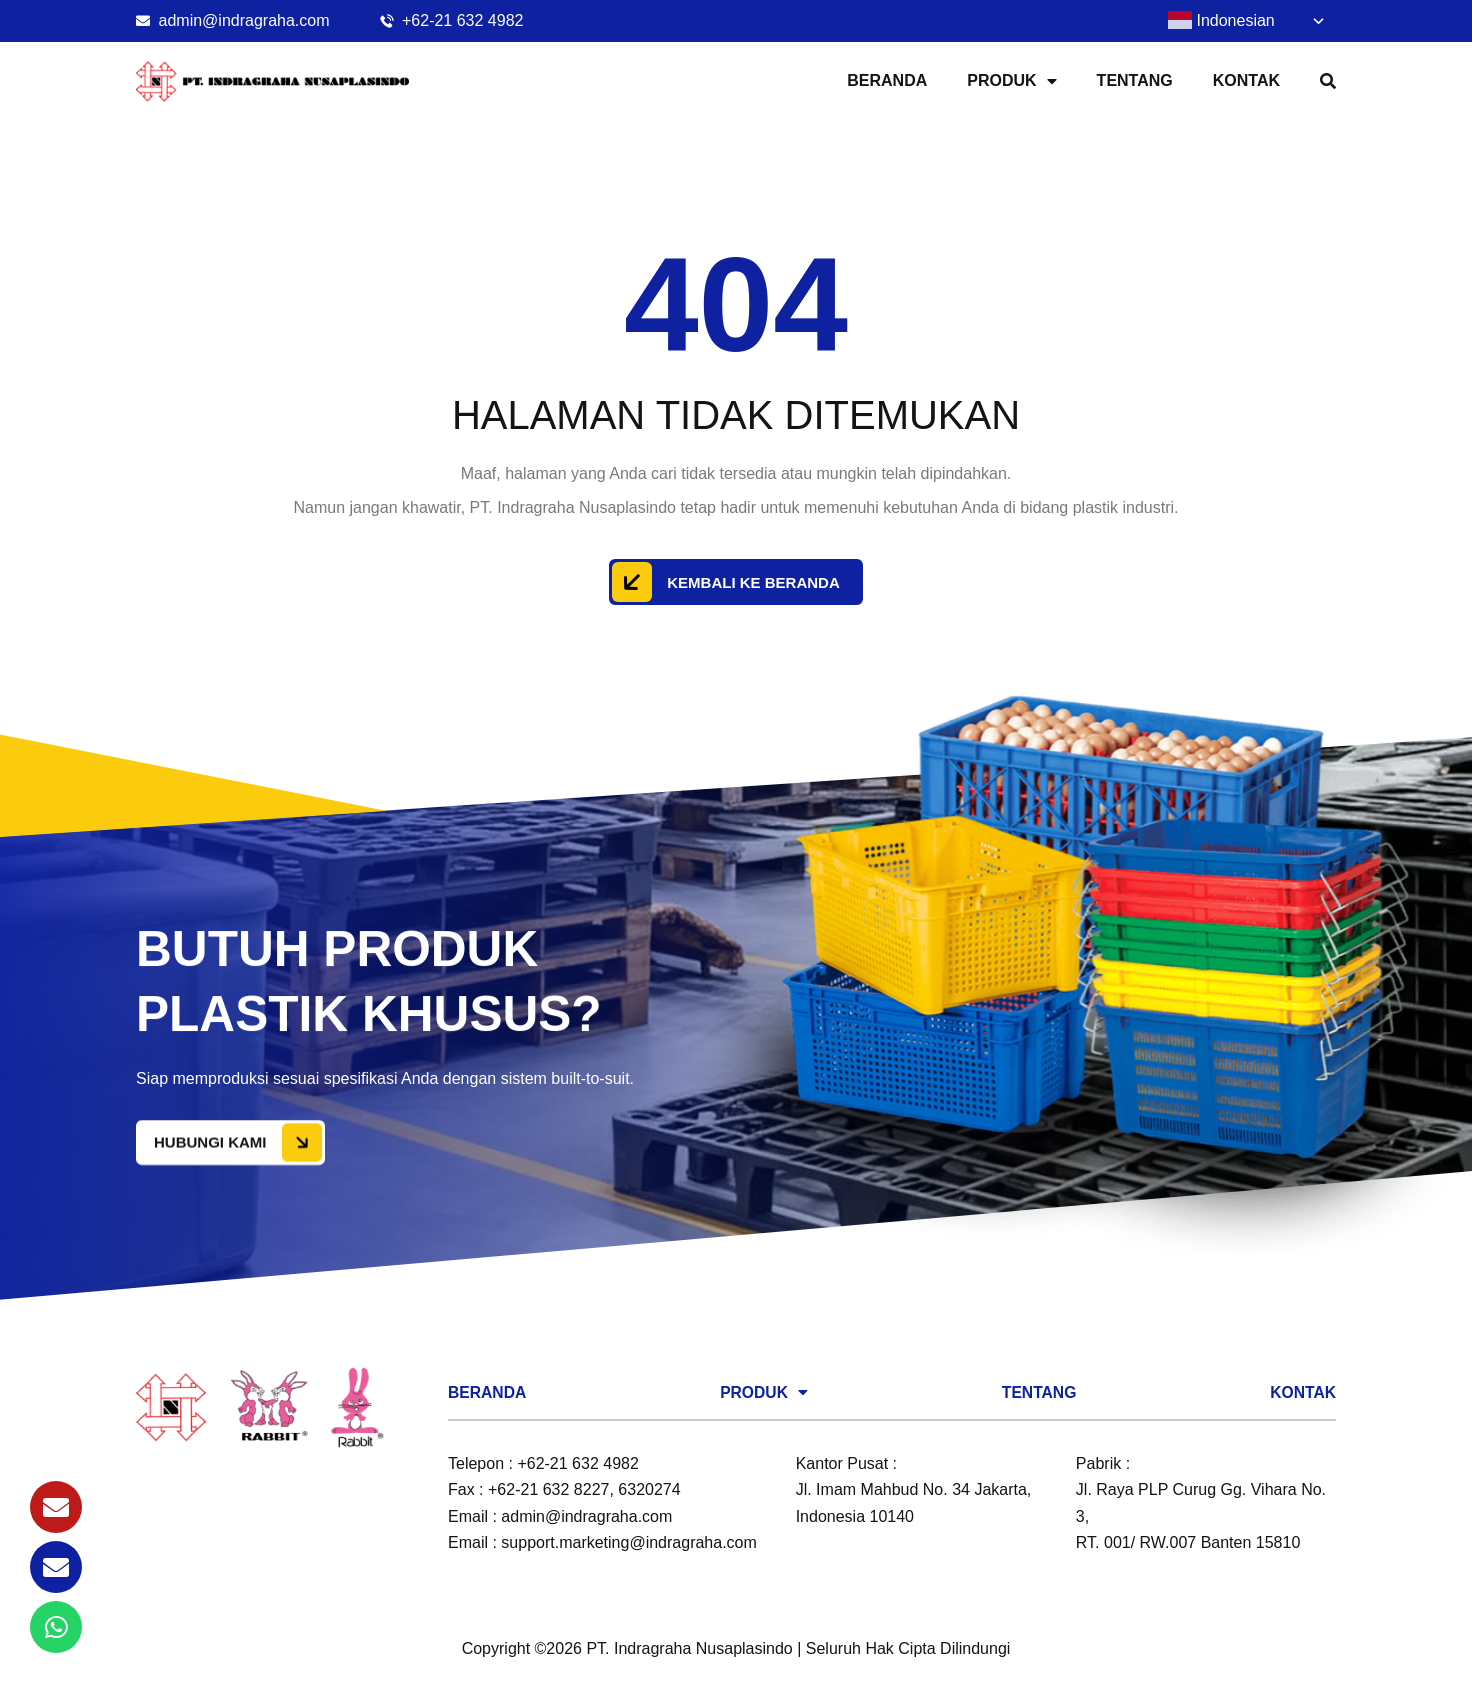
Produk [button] (1011, 81)
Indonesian (1221, 20)
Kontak (1246, 80)
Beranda (887, 80)
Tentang (1135, 80)
